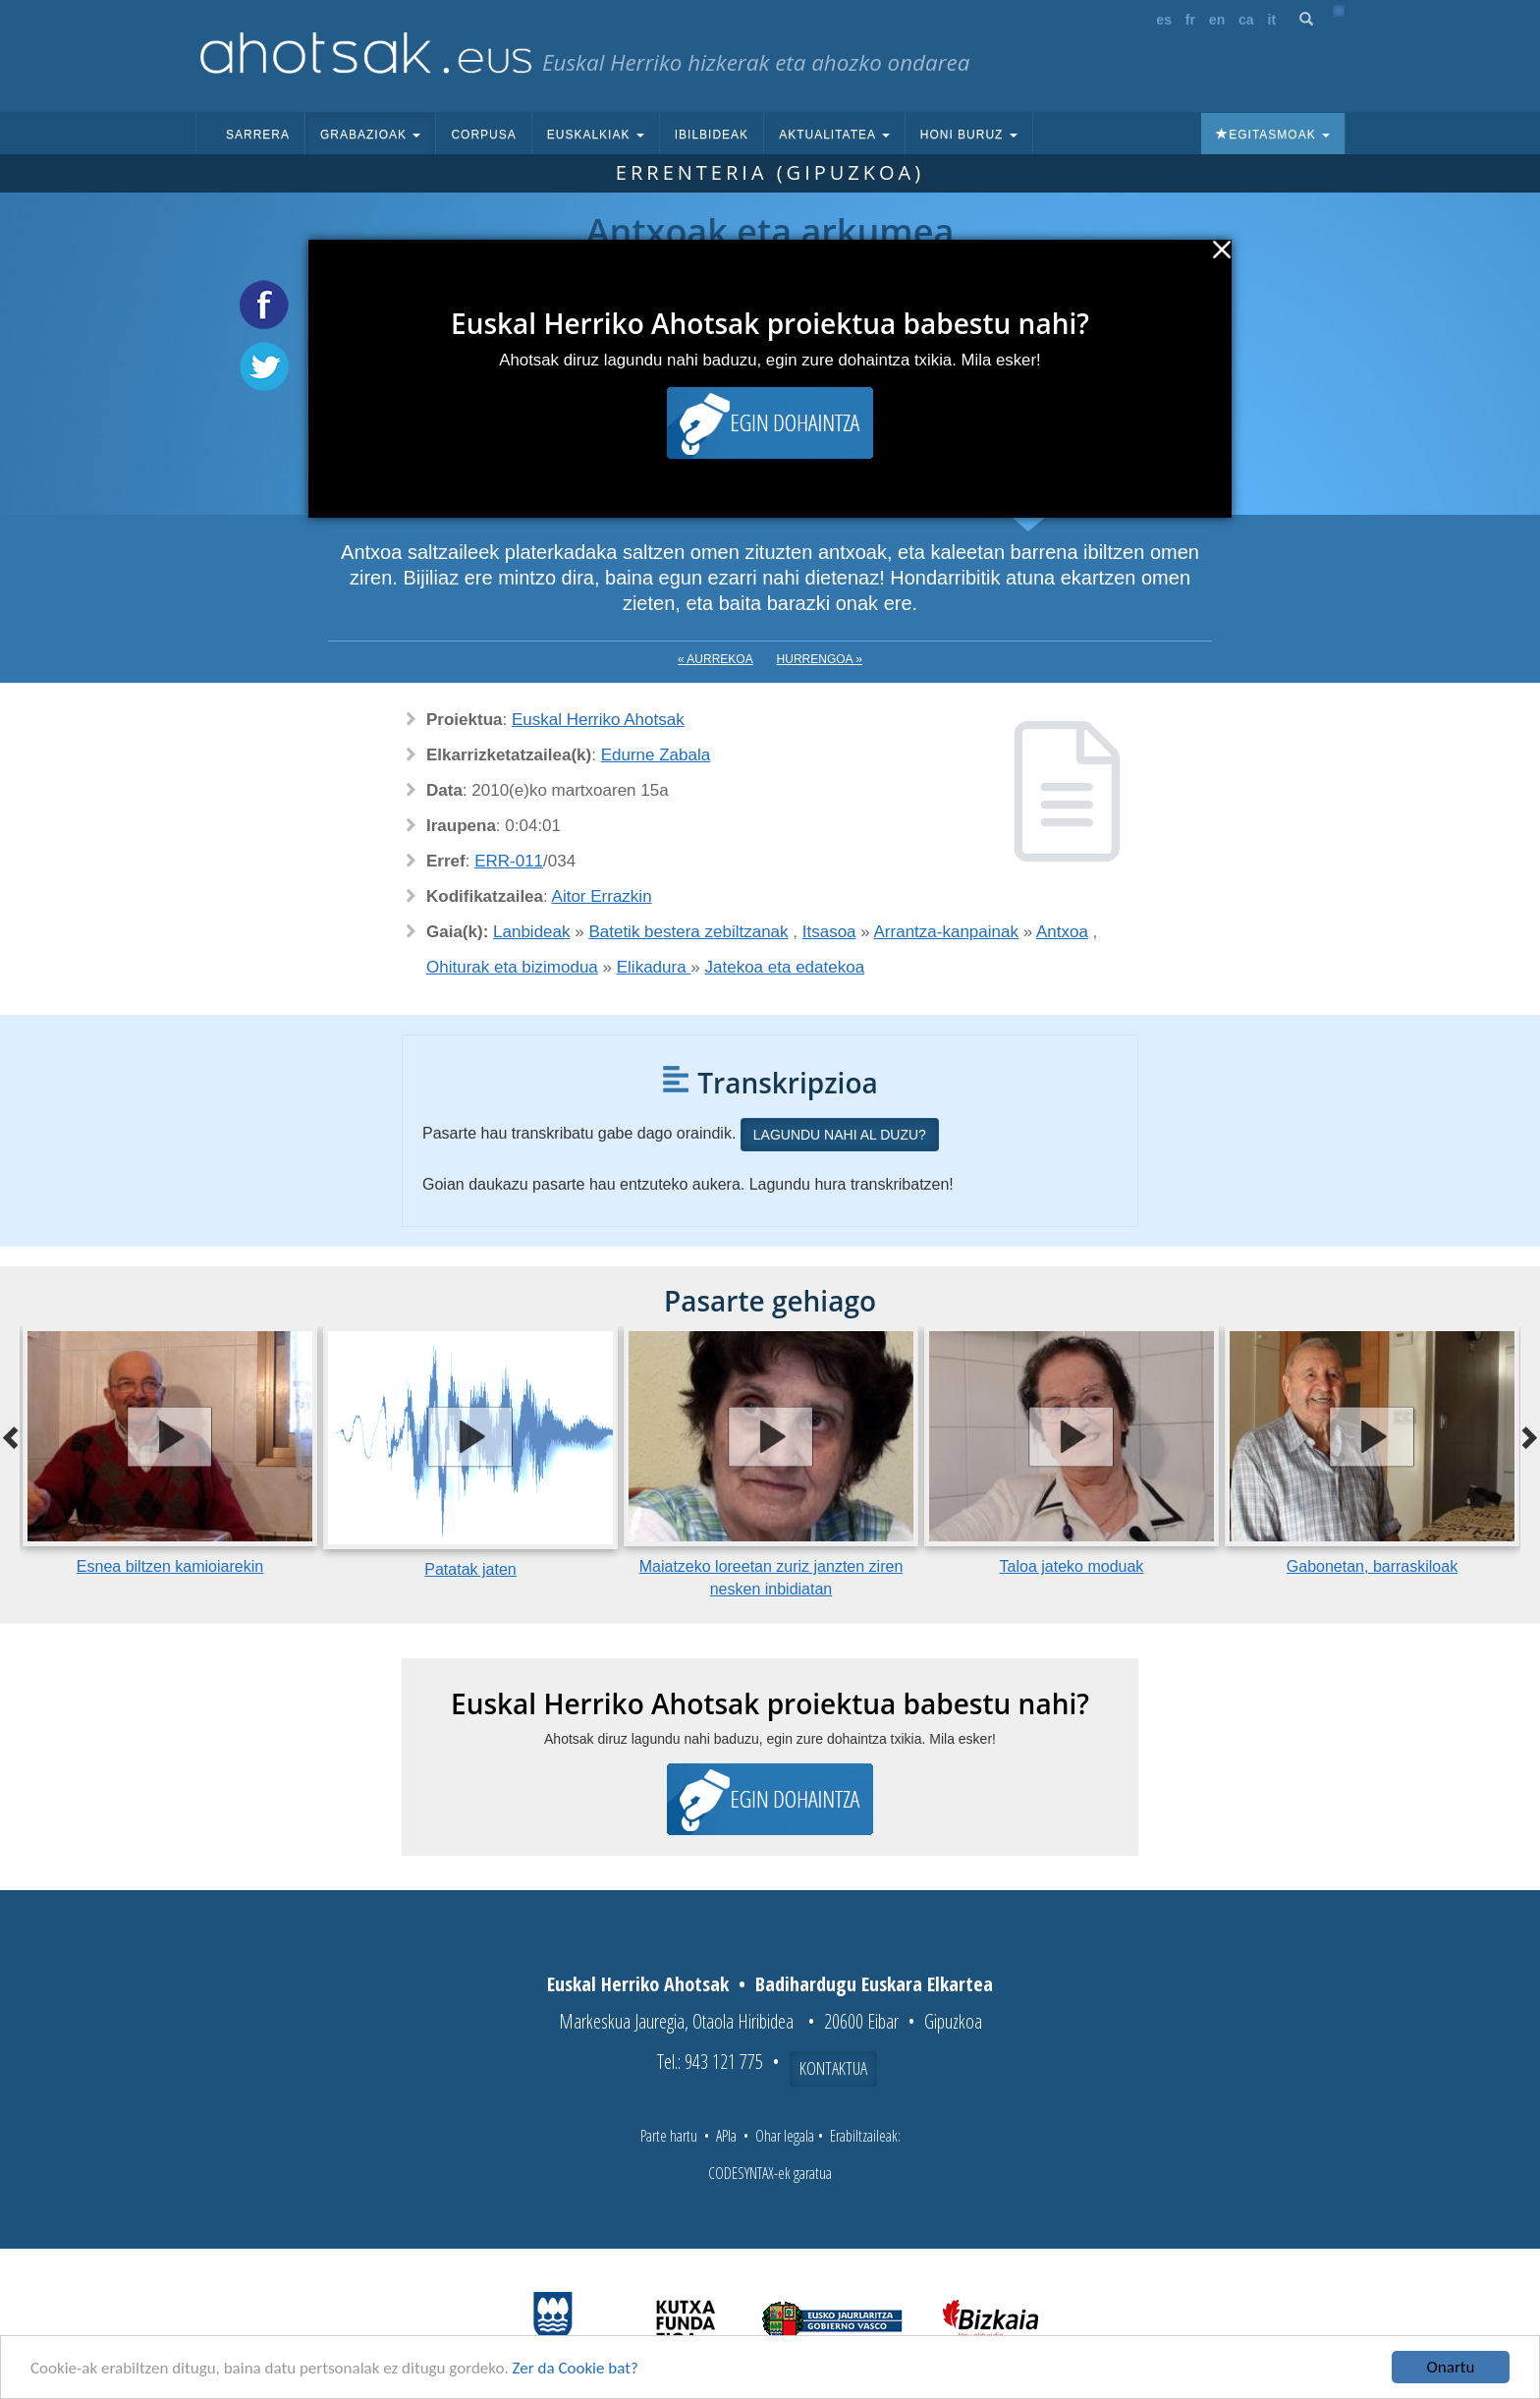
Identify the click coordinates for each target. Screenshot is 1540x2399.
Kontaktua (833, 2068)
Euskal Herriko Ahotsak (598, 719)
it (1272, 20)
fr (1190, 20)
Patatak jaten (470, 1569)
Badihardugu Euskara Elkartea (874, 1984)
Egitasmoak (1273, 134)
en (1217, 20)
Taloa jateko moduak (1072, 1566)
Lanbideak (531, 931)
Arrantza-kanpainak (946, 931)
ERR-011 (508, 861)
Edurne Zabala (656, 755)
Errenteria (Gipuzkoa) (770, 172)
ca (1246, 20)
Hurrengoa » (819, 659)
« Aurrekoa (715, 659)
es (1164, 20)
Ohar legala (784, 2136)
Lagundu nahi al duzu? (839, 1135)
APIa (726, 2136)
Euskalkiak (595, 134)
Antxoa (1062, 931)
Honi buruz (969, 134)
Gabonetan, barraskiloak (1372, 1566)
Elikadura (654, 967)
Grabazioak (370, 134)
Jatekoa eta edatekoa (785, 967)
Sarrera (258, 134)
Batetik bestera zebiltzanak (688, 931)
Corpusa (483, 134)
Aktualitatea (834, 134)
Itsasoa (829, 931)
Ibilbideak (711, 134)
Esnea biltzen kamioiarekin (170, 1566)
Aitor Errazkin (602, 896)
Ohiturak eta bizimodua (512, 967)
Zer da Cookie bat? (575, 2368)
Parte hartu (668, 2136)
